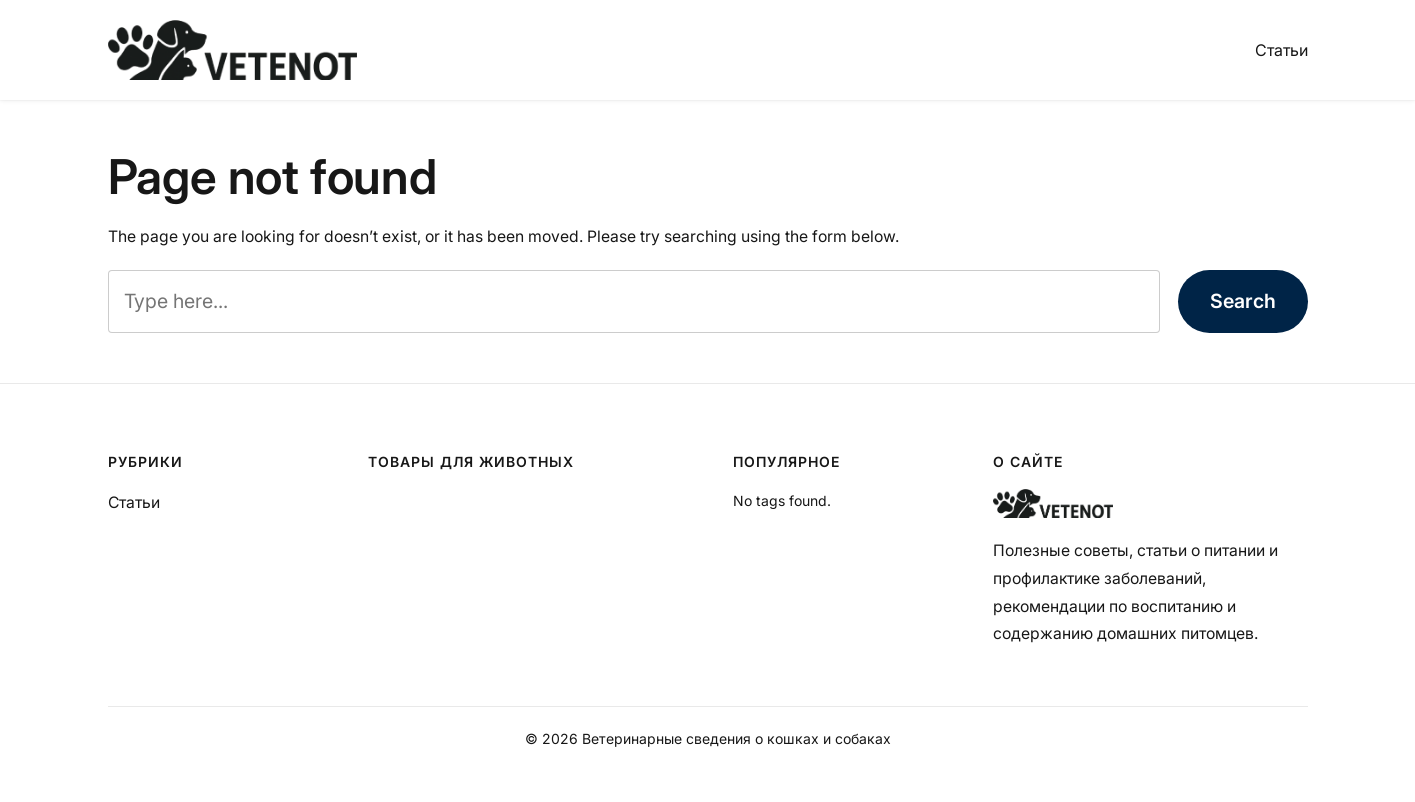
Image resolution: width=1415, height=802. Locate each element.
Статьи (1281, 50)
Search (1243, 301)
